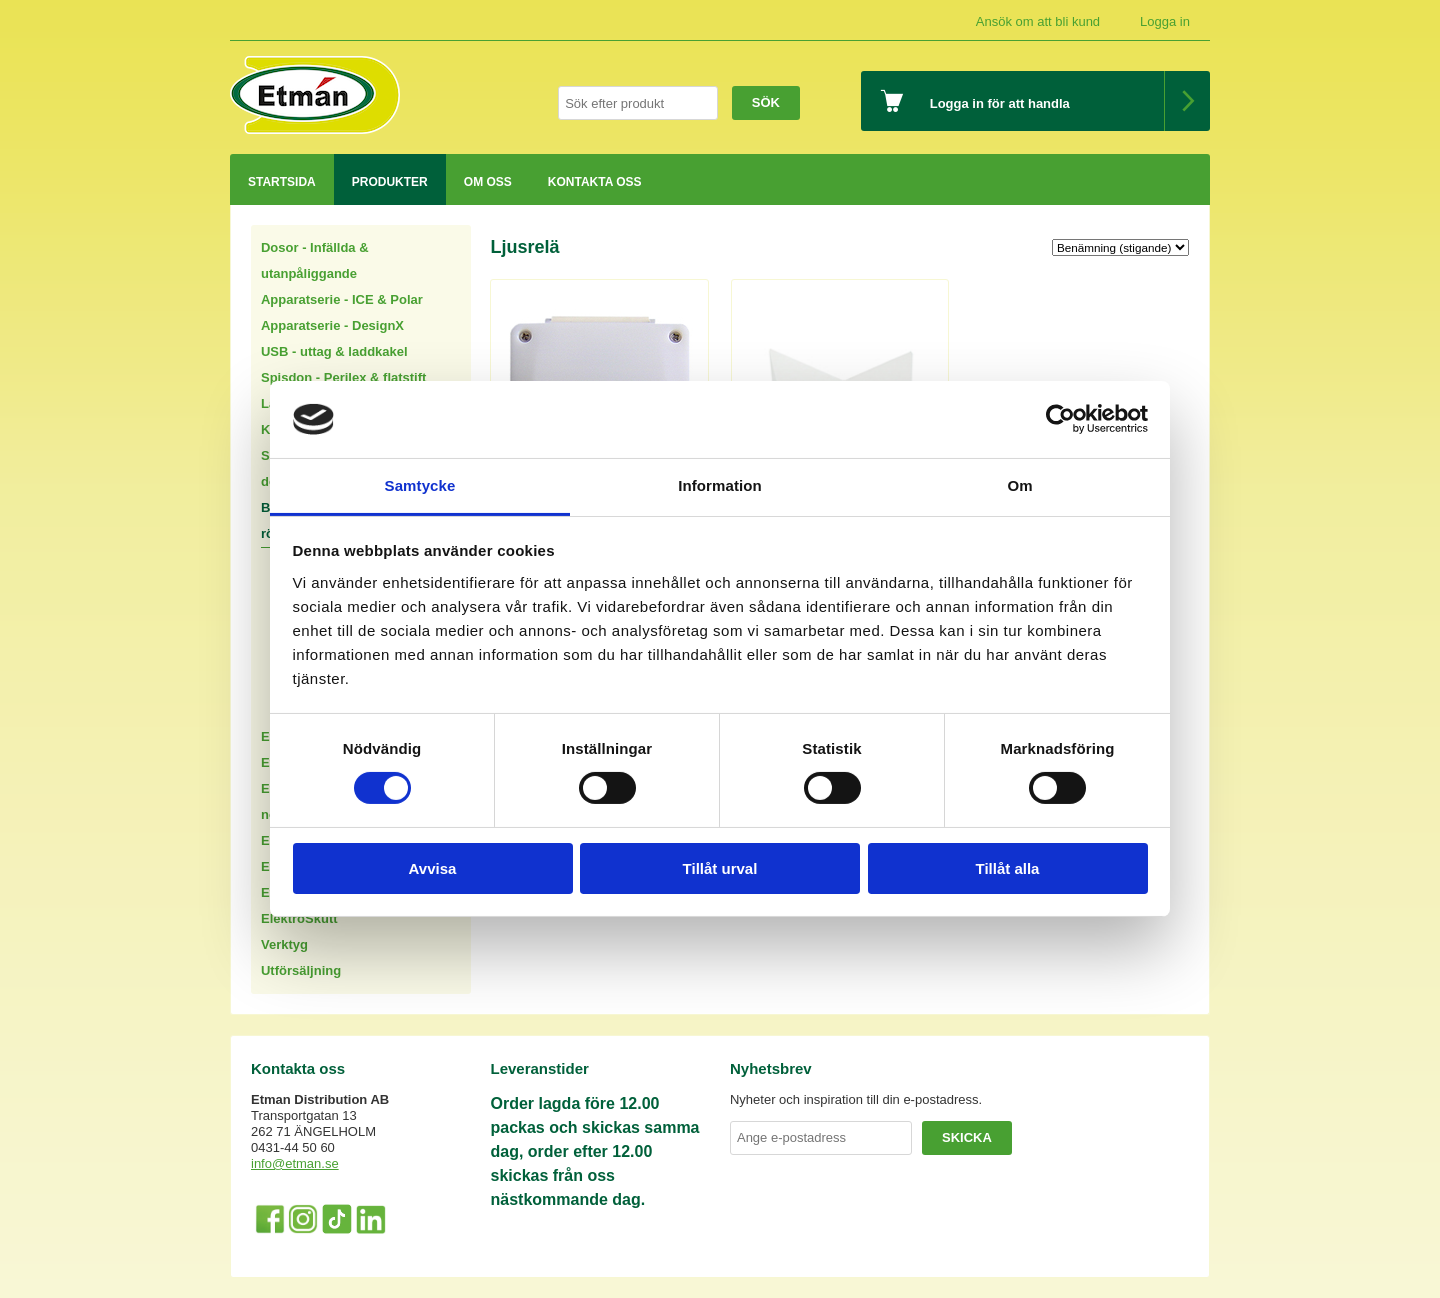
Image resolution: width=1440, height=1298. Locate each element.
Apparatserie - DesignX (332, 325)
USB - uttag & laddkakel (334, 351)
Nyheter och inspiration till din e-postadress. (856, 1099)
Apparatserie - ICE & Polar (342, 299)
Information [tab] (720, 485)
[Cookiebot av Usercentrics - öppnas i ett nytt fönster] (1060, 419)
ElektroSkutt (299, 918)
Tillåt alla (1008, 868)
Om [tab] (1019, 485)
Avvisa (433, 868)
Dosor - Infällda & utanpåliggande (315, 260)
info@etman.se (295, 1163)
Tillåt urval (720, 868)
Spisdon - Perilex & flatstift (343, 377)
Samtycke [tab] (420, 485)
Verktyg (284, 944)
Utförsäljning (301, 970)
